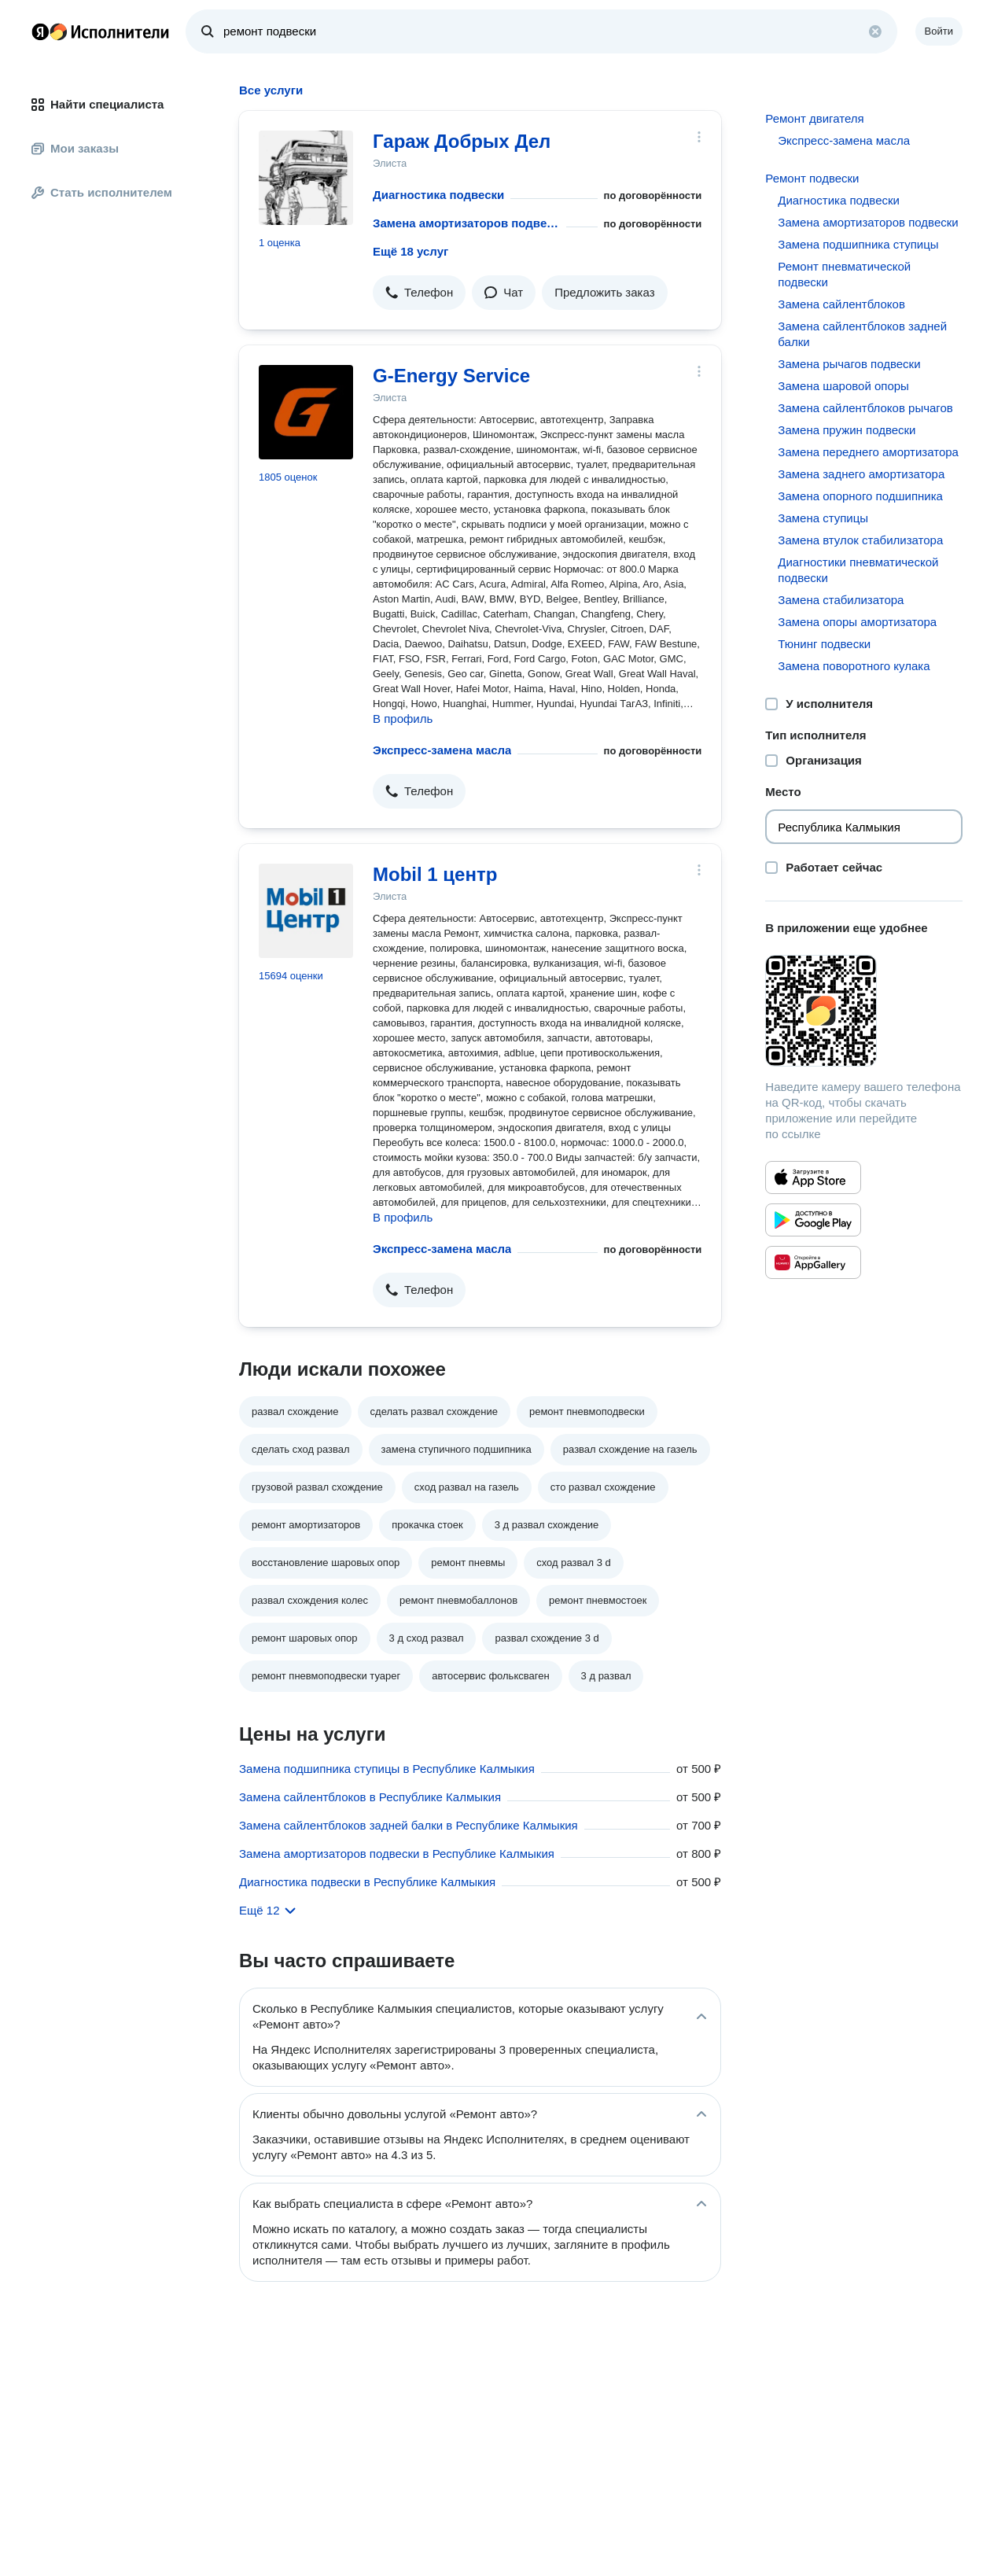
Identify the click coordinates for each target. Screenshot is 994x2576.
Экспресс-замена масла (442, 750)
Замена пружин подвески (846, 430)
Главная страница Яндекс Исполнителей (100, 31)
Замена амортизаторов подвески (466, 223)
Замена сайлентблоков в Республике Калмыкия (370, 1797)
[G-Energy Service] (306, 412)
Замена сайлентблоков (841, 304)
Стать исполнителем (101, 192)
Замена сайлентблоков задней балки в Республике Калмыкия (408, 1825)
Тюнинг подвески (824, 643)
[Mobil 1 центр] (306, 911)
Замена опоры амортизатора (857, 621)
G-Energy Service (451, 375)
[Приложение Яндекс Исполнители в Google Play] (813, 1219)
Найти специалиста (97, 104)
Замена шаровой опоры (843, 385)
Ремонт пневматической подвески (844, 274)
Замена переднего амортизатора (868, 452)
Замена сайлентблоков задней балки (862, 333)
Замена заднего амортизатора (861, 474)
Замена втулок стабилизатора (860, 540)
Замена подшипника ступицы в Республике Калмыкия (387, 1768)
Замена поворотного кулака (854, 666)
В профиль (403, 718)
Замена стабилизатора (841, 599)
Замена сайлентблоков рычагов (865, 408)
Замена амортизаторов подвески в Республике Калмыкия (396, 1853)
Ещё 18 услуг (410, 251)
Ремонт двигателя (814, 118)
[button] (419, 292)
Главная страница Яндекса (40, 31)
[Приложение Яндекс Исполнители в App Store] (813, 1177)
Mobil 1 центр (435, 874)
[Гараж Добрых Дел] (306, 178)
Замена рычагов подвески (849, 363)
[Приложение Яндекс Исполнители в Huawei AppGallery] (813, 1262)
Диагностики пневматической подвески (858, 569)
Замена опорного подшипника (860, 496)
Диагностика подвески (438, 194)
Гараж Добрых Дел (461, 141)
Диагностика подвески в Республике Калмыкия (367, 1882)
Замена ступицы (823, 518)
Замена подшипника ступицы (858, 244)
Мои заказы (75, 148)
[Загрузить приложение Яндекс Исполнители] (864, 1011)
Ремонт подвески (812, 178)
